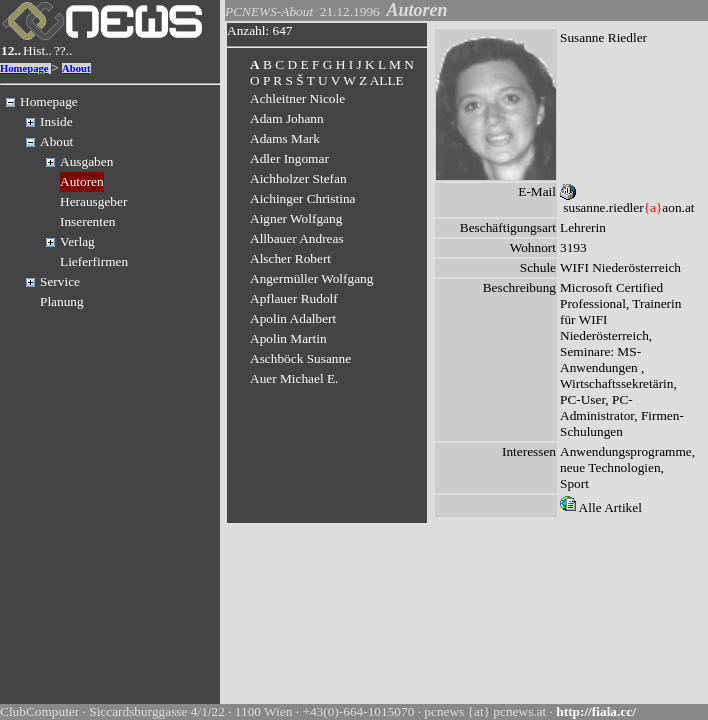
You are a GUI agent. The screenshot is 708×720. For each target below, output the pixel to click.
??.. (63, 50)
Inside (56, 121)
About (76, 68)
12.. (11, 50)
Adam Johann (287, 118)
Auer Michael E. (294, 378)
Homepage (24, 68)
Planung (62, 301)
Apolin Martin (288, 338)
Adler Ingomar (289, 158)
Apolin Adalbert (293, 318)
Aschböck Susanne (300, 358)
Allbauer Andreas (297, 238)
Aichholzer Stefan (298, 178)
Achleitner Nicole (297, 98)
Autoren (82, 181)
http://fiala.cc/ (596, 711)
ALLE (387, 80)
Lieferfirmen (94, 261)
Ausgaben (86, 161)
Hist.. (37, 50)
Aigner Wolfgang (296, 218)
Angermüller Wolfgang (311, 278)
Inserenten (88, 221)
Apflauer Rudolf (294, 298)
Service (60, 281)
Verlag (77, 241)
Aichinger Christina (303, 198)
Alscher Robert (290, 258)
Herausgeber (93, 201)
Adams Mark (285, 138)
